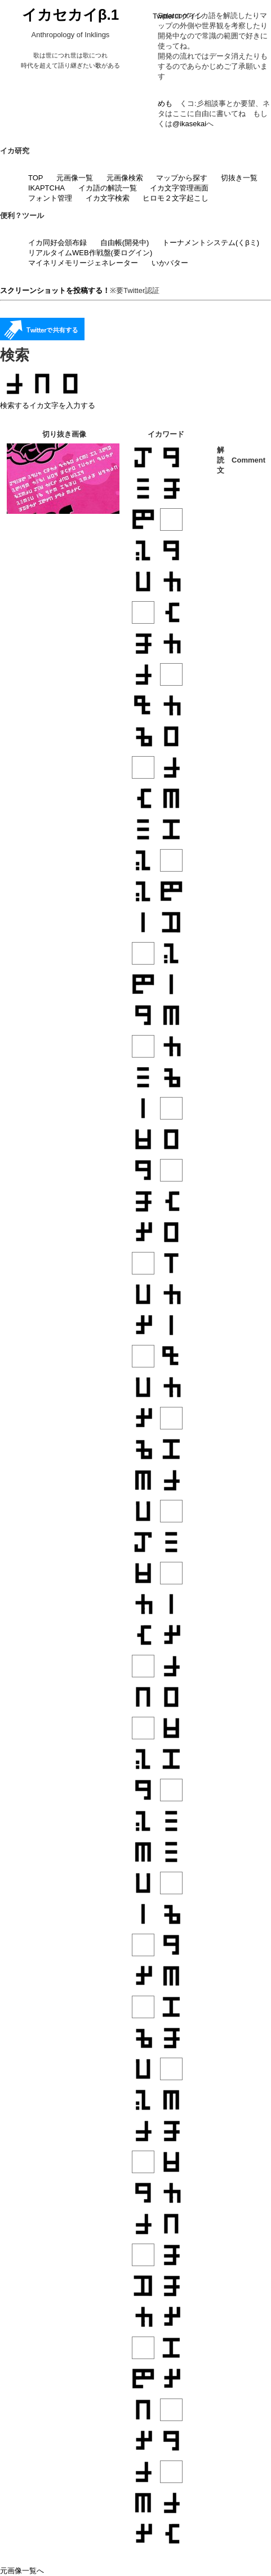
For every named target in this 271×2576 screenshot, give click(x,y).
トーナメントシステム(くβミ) (210, 242)
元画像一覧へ (22, 2570)
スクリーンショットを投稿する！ (55, 290)
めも (165, 103)
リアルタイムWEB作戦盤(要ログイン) (90, 252)
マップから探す (181, 178)
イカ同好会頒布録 (57, 242)
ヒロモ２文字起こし (175, 198)
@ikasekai (189, 123)
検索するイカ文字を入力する (47, 405)
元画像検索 (124, 178)
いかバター (170, 263)
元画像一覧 (74, 178)
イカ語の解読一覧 (107, 188)
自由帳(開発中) (124, 242)
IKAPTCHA (46, 188)
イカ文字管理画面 (179, 188)
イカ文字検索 (108, 198)
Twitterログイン (178, 16)
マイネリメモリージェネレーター (83, 263)
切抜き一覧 (239, 178)
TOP (35, 178)
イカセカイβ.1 (70, 14)
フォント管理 (50, 198)
